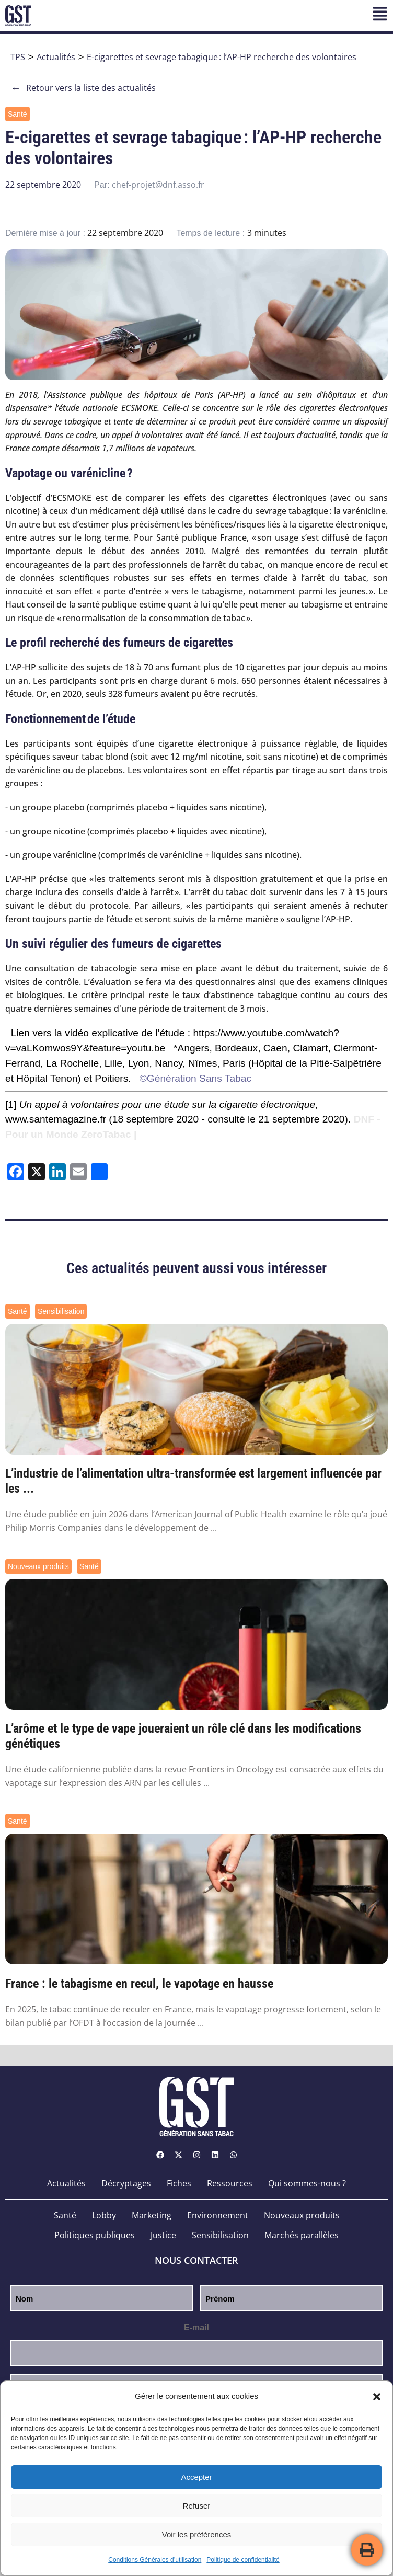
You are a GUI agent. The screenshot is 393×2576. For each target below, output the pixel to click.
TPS (17, 57)
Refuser (197, 2505)
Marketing (151, 2215)
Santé (17, 114)
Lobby (104, 2215)
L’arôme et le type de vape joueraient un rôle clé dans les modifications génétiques (183, 1736)
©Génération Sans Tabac (195, 1078)
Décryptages (126, 2183)
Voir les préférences (197, 2534)
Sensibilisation (61, 1311)
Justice (163, 2235)
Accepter (196, 2476)
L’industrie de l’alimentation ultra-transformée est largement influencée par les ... (193, 1481)
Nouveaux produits (38, 1566)
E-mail (196, 2327)
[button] (377, 2396)
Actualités (56, 57)
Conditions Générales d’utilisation (154, 2559)
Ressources (229, 2183)
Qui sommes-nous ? (307, 2183)
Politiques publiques (94, 2235)
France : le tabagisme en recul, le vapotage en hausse (139, 1983)
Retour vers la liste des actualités (83, 88)
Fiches (179, 2183)
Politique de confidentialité (242, 2559)
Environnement (217, 2215)
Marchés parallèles (301, 2235)
